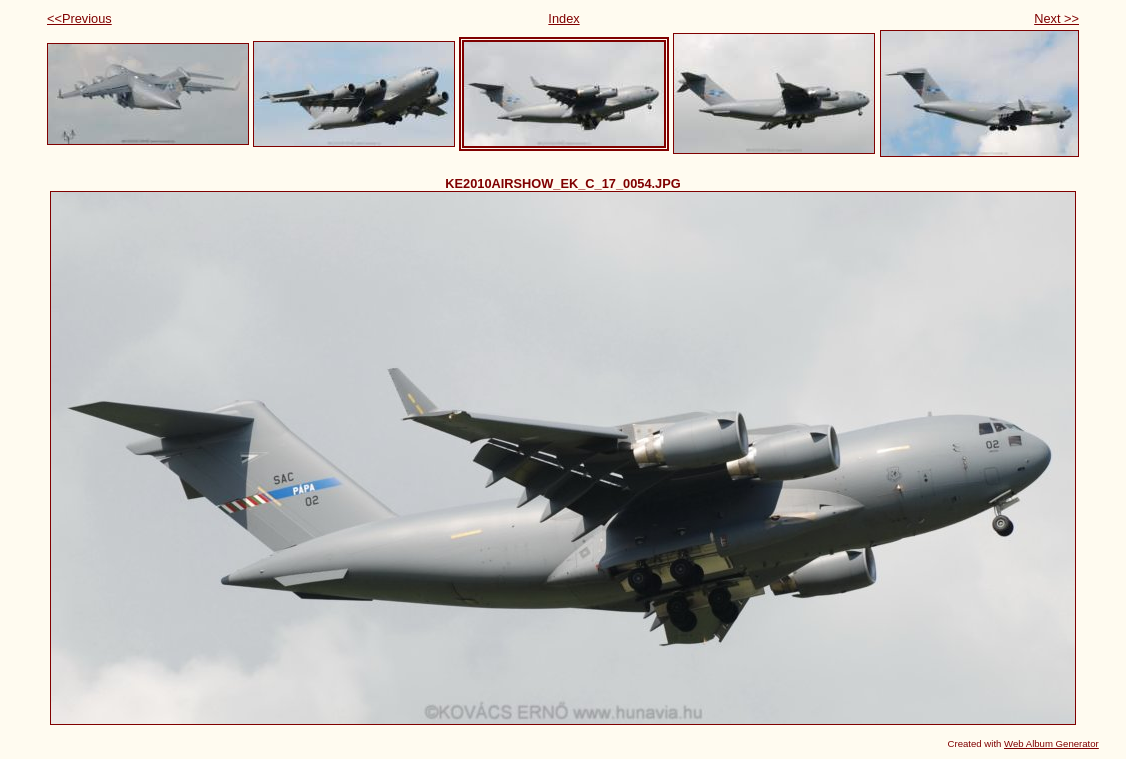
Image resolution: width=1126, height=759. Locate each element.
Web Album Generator (1051, 743)
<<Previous (79, 18)
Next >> (1056, 18)
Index (563, 18)
